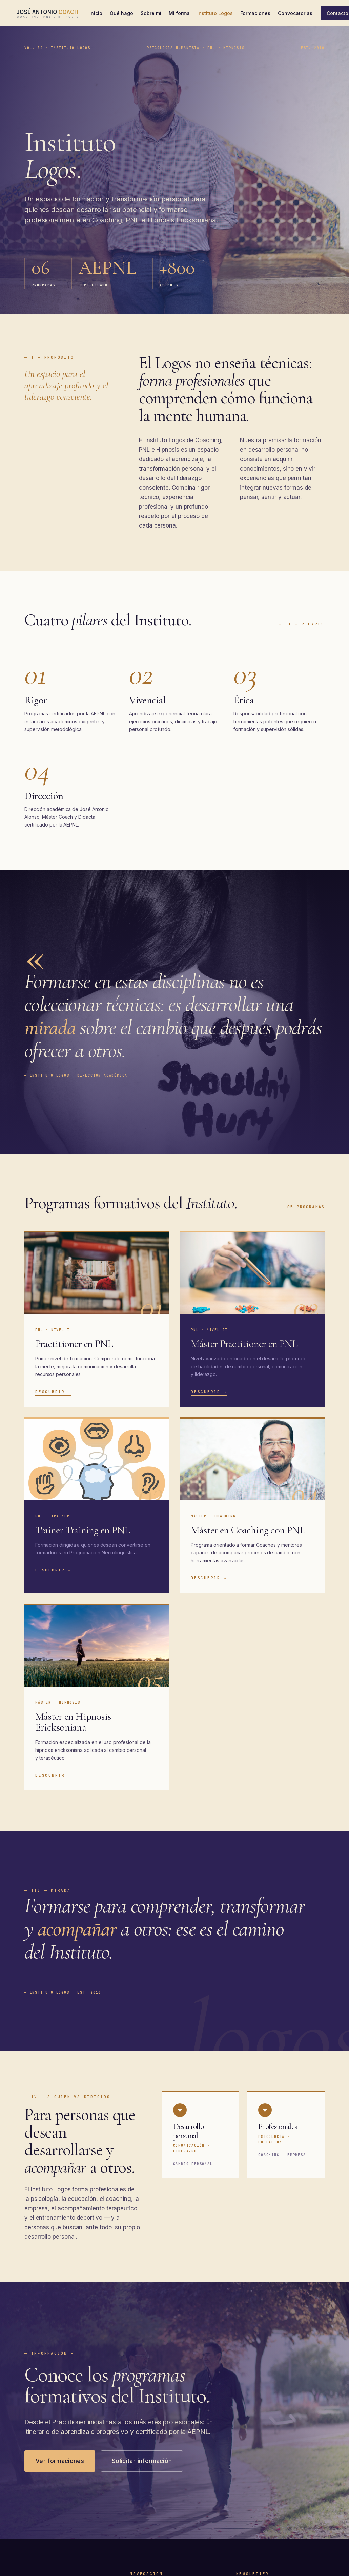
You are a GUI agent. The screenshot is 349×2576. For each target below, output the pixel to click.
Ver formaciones (60, 2460)
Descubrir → (53, 1391)
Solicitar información (142, 2460)
